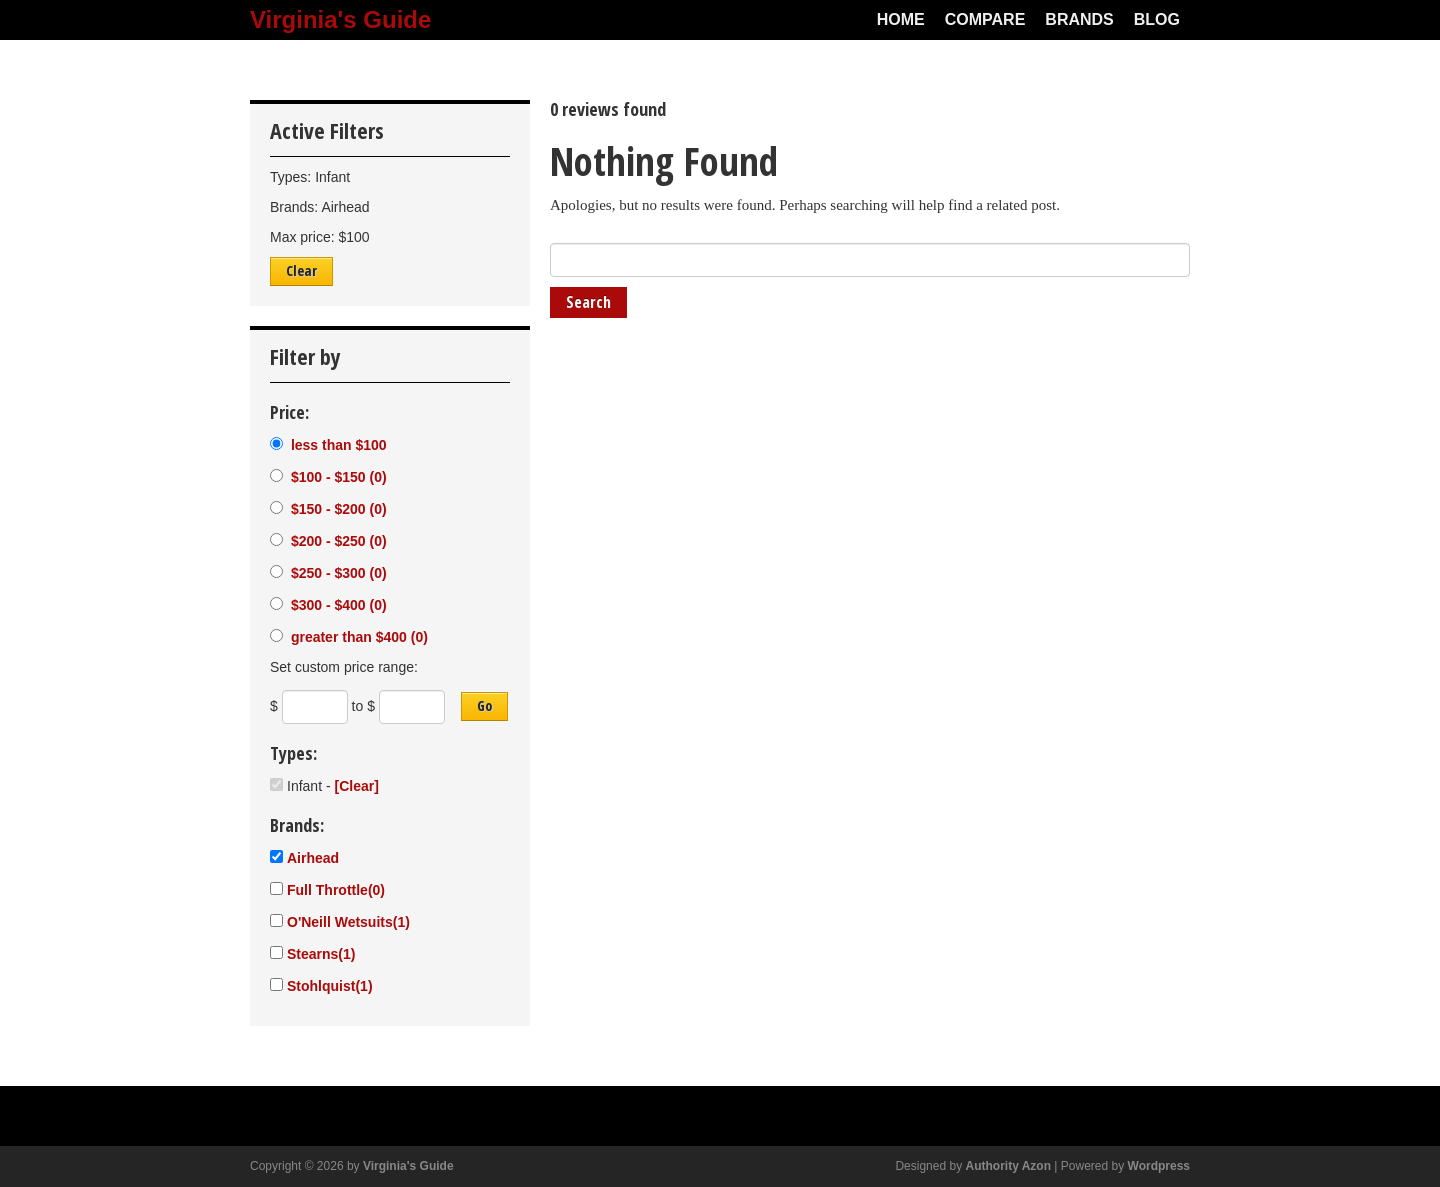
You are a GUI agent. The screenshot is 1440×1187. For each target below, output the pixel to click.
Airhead (313, 858)
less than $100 (337, 445)
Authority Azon (1008, 1166)
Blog (1157, 19)
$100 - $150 (337, 477)
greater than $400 (357, 637)
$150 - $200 (337, 509)
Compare (985, 19)
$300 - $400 (337, 605)
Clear (301, 270)
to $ (363, 706)
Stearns (321, 954)
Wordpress (1159, 1166)
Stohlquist (330, 986)
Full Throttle (336, 890)
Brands (1079, 19)
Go (484, 705)
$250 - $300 (337, 573)
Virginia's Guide (340, 19)
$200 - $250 (337, 541)
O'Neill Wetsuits (348, 922)
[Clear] (356, 786)
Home (901, 19)
